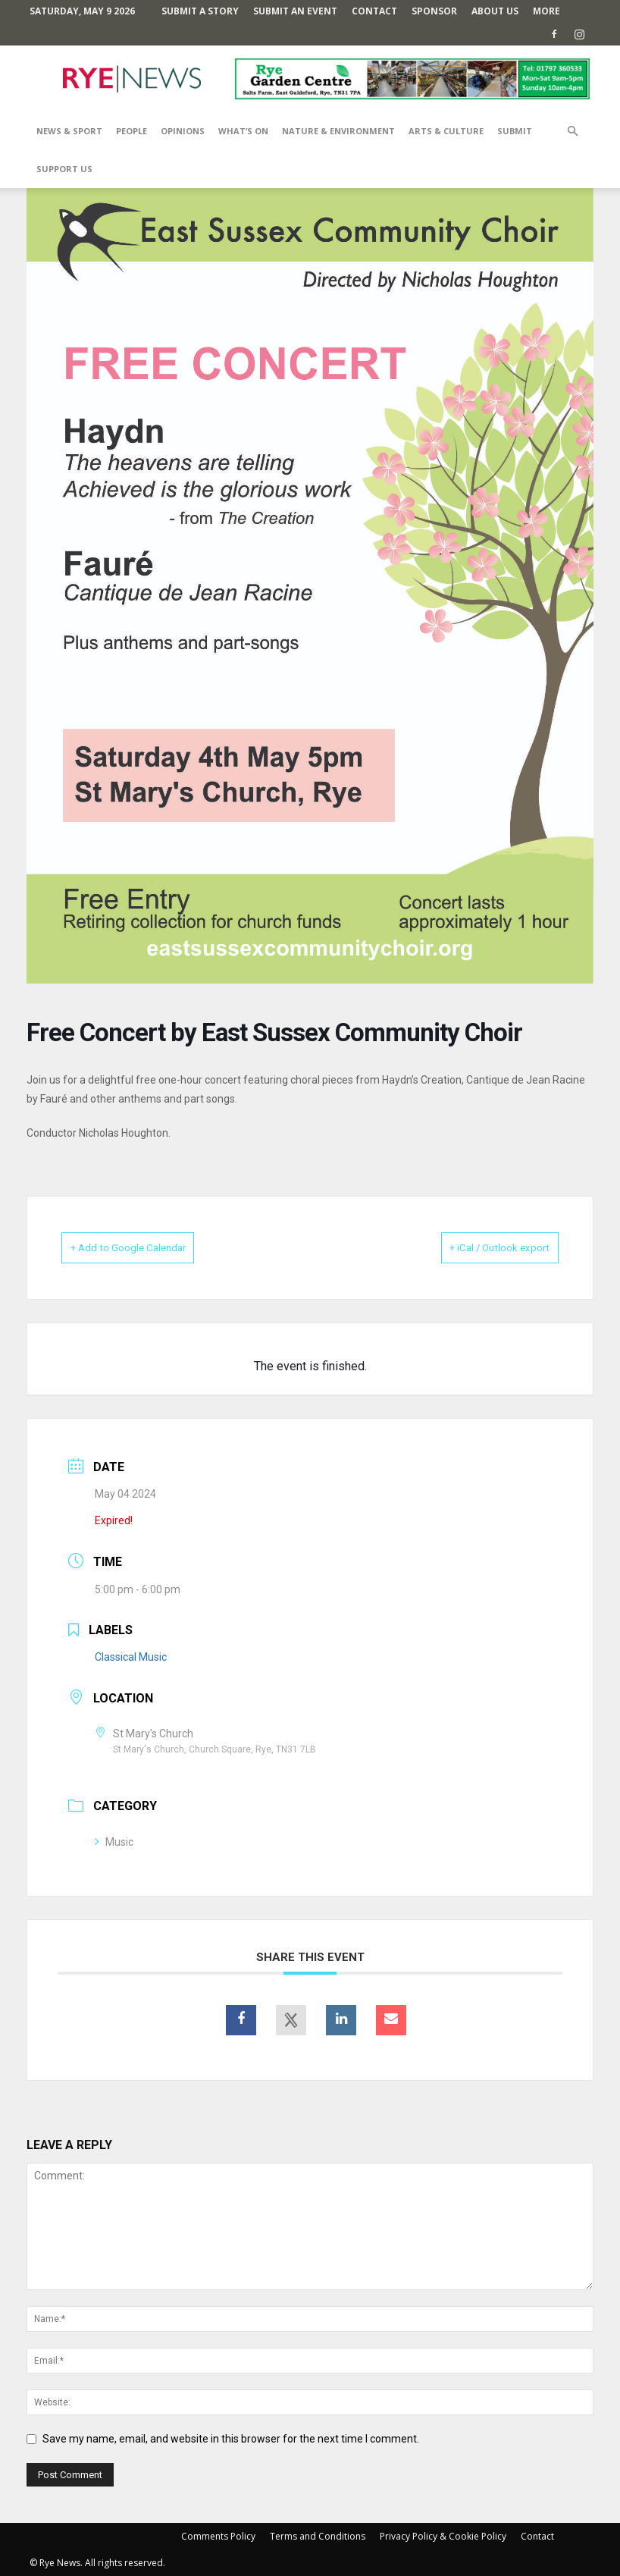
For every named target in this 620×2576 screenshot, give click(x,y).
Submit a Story (200, 11)
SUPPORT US (64, 168)
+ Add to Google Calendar (147, 1247)
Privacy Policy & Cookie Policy (443, 2535)
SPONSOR (434, 11)
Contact (374, 11)
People (131, 130)
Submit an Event (295, 11)
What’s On (243, 130)
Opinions (183, 130)
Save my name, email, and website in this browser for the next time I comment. (230, 2438)
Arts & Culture (446, 130)
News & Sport (69, 130)
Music (114, 1841)
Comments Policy (218, 2535)
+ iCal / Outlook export (480, 1247)
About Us (494, 11)
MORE (546, 11)
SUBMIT (514, 130)
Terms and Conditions (317, 2535)
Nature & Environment (338, 130)
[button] (572, 131)
